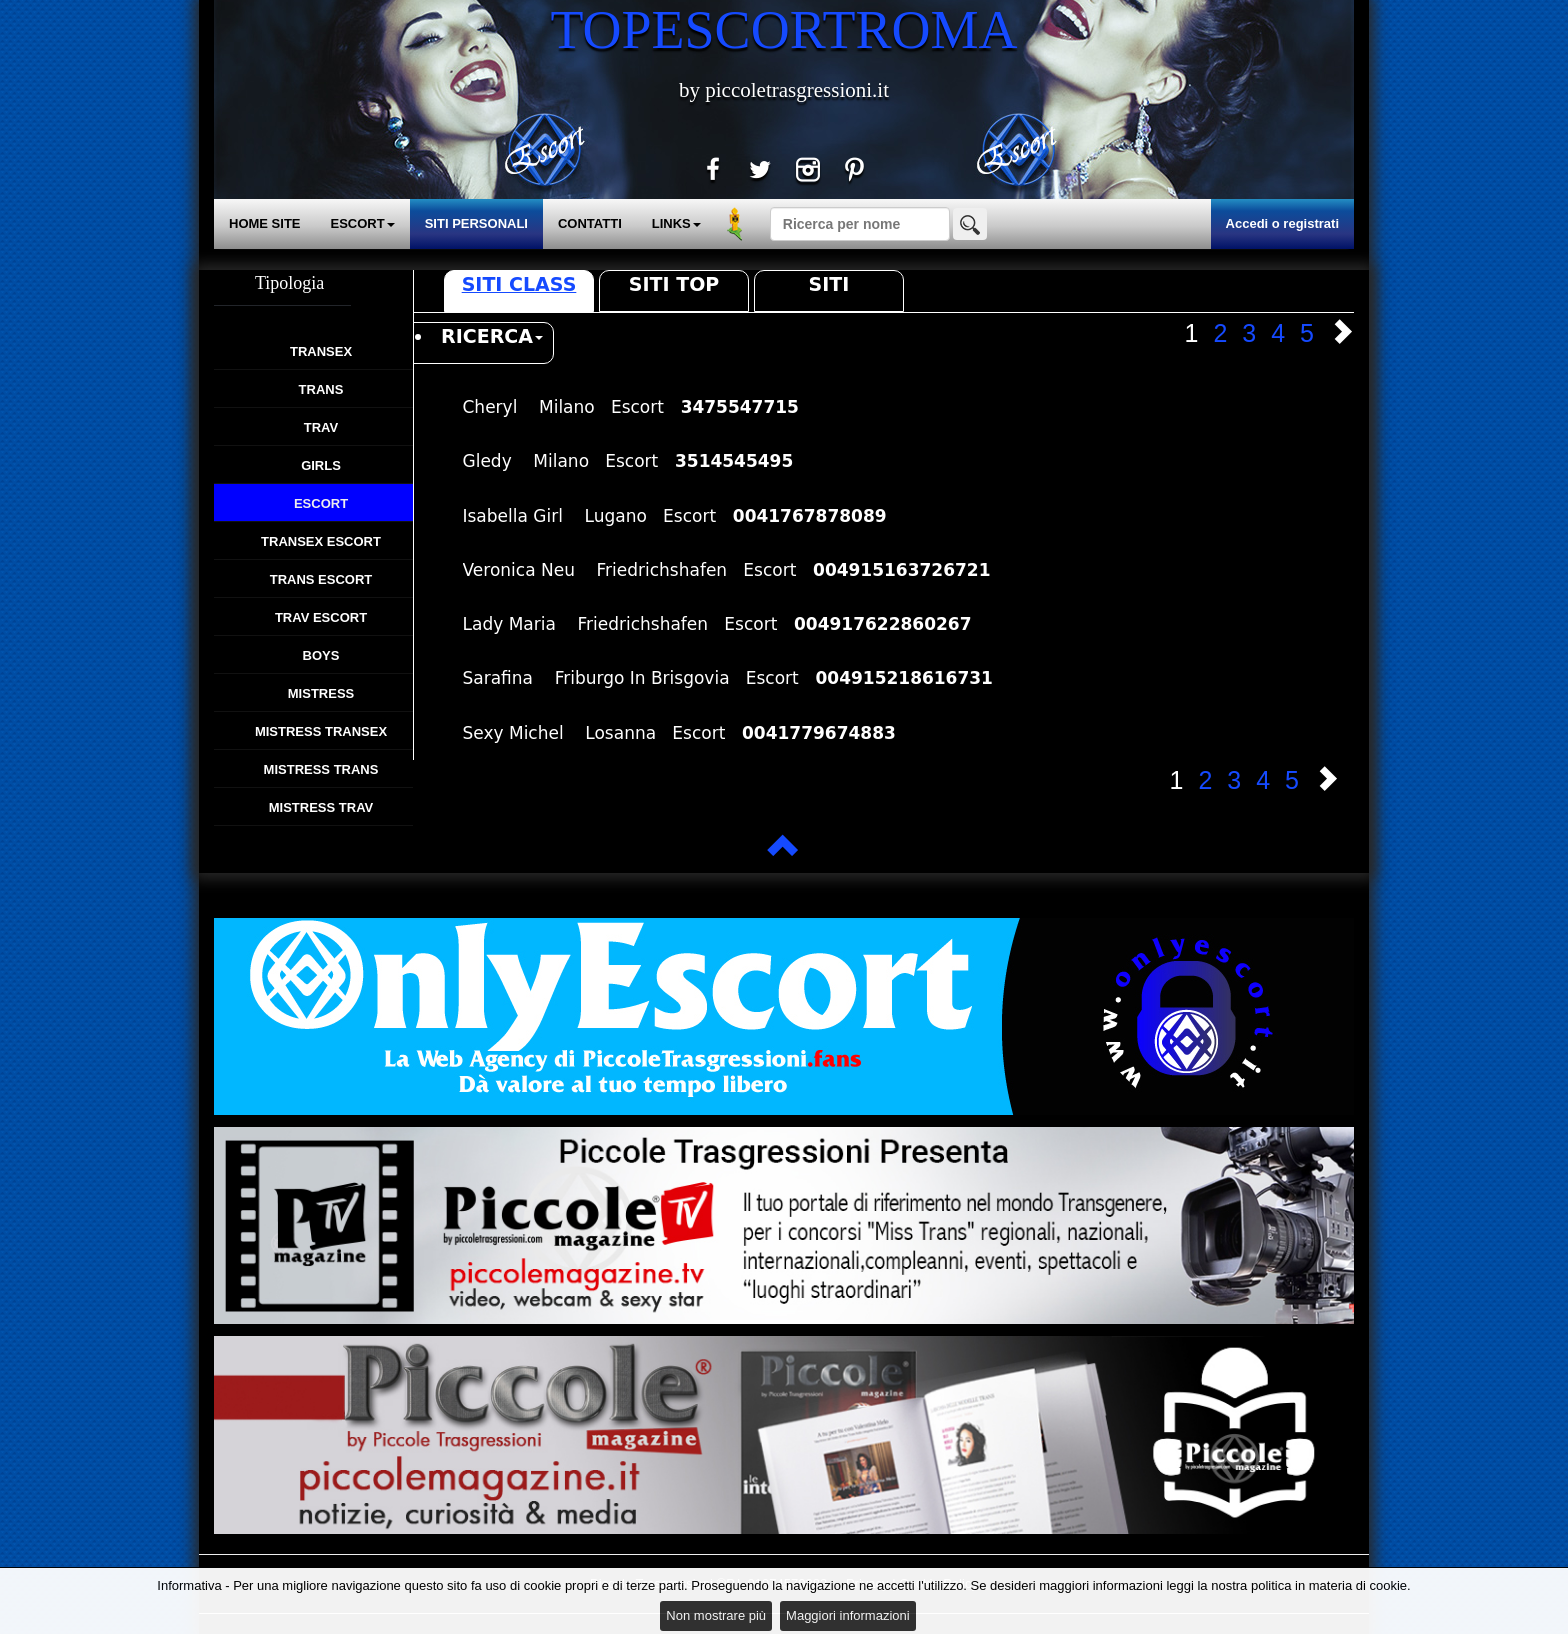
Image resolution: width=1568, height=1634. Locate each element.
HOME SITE (265, 223)
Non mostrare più (716, 1615)
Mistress (321, 693)
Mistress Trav (321, 807)
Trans (321, 389)
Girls (321, 465)
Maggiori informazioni (848, 1615)
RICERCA (492, 336)
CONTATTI (590, 223)
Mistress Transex (321, 731)
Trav (321, 427)
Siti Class (519, 284)
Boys (321, 655)
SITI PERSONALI (476, 223)
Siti (829, 284)
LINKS (676, 223)
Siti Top (674, 284)
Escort (321, 503)
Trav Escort (321, 617)
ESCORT (363, 223)
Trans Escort (321, 579)
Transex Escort (321, 541)
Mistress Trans (321, 769)
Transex (321, 351)
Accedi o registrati (1282, 223)
